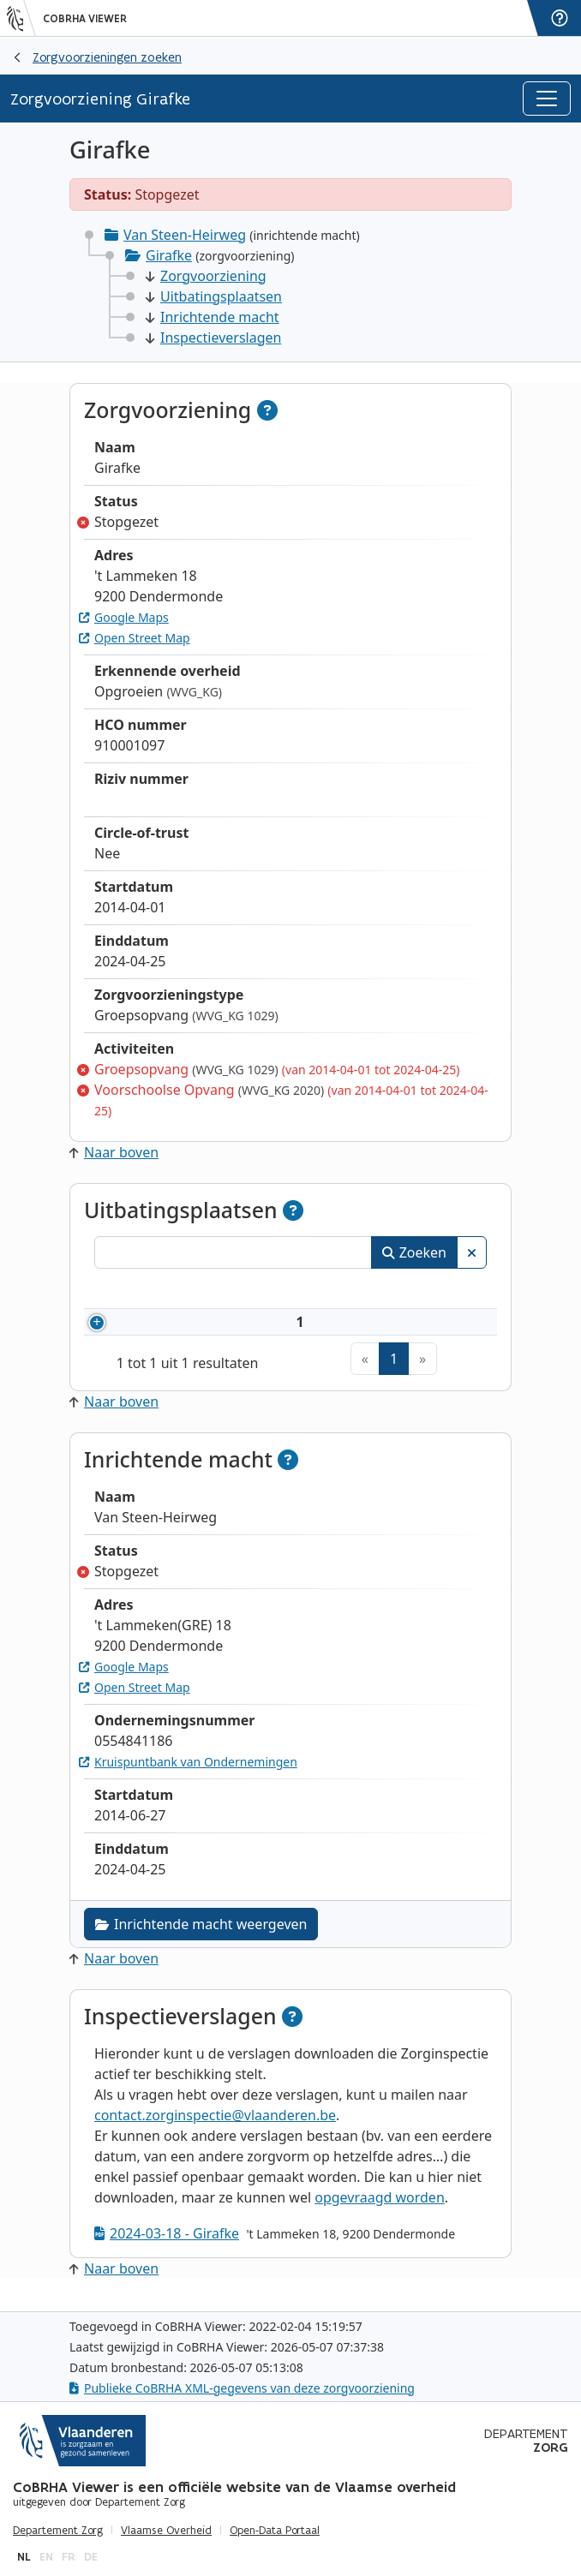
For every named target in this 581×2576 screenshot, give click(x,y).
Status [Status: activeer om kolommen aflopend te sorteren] (424, 1291)
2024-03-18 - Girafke (166, 2245)
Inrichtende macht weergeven (201, 1936)
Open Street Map (134, 638)
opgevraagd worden (379, 2209)
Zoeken (414, 1252)
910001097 (187, 1327)
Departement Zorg (58, 2531)
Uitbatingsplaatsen (214, 296)
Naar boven (114, 1152)
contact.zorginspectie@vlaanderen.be (215, 2127)
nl (24, 2556)
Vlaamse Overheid (166, 2531)
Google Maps (124, 617)
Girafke (169, 255)
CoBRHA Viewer (85, 19)
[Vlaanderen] (21, 18)
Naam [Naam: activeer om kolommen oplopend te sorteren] (278, 1291)
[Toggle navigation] (547, 98)
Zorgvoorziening (206, 275)
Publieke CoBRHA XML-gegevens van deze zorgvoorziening (242, 2388)
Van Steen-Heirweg (184, 234)
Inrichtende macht (212, 317)
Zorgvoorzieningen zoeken (107, 57)
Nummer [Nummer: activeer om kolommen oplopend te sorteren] (162, 1291)
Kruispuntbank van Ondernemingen (188, 1774)
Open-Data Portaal (275, 2531)
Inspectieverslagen (213, 337)
